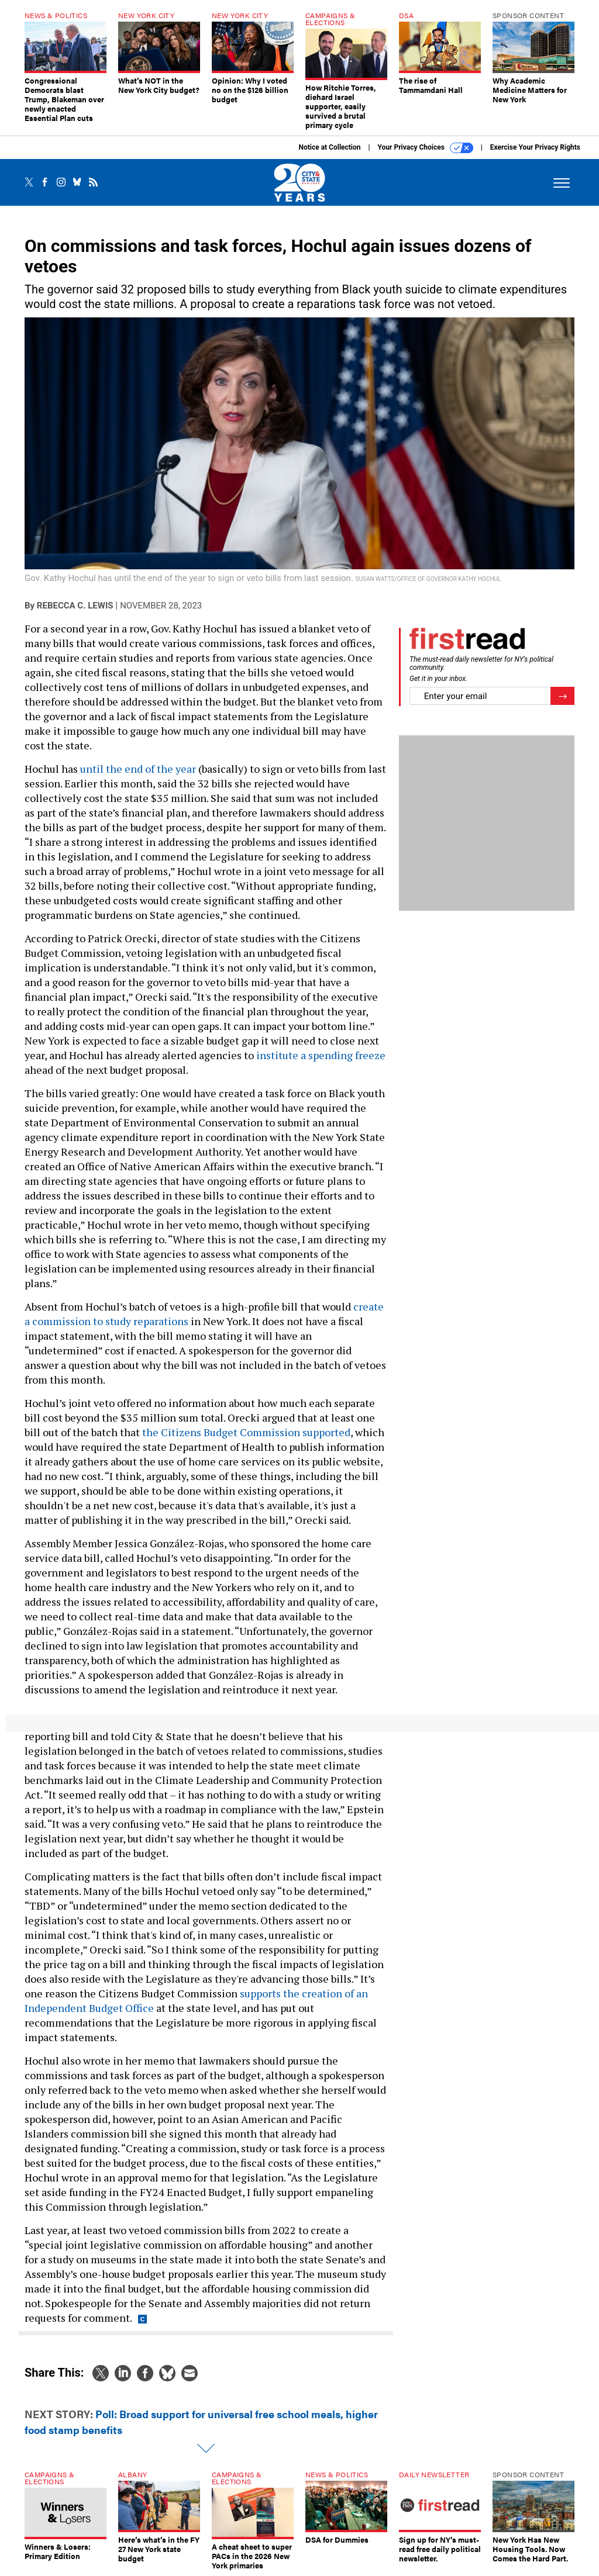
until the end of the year (138, 769)
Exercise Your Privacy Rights (535, 147)
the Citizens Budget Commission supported (246, 1432)
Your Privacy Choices (425, 148)
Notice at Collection (329, 147)
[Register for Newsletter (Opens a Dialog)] (562, 696)
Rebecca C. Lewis (75, 605)
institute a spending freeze (320, 1055)
